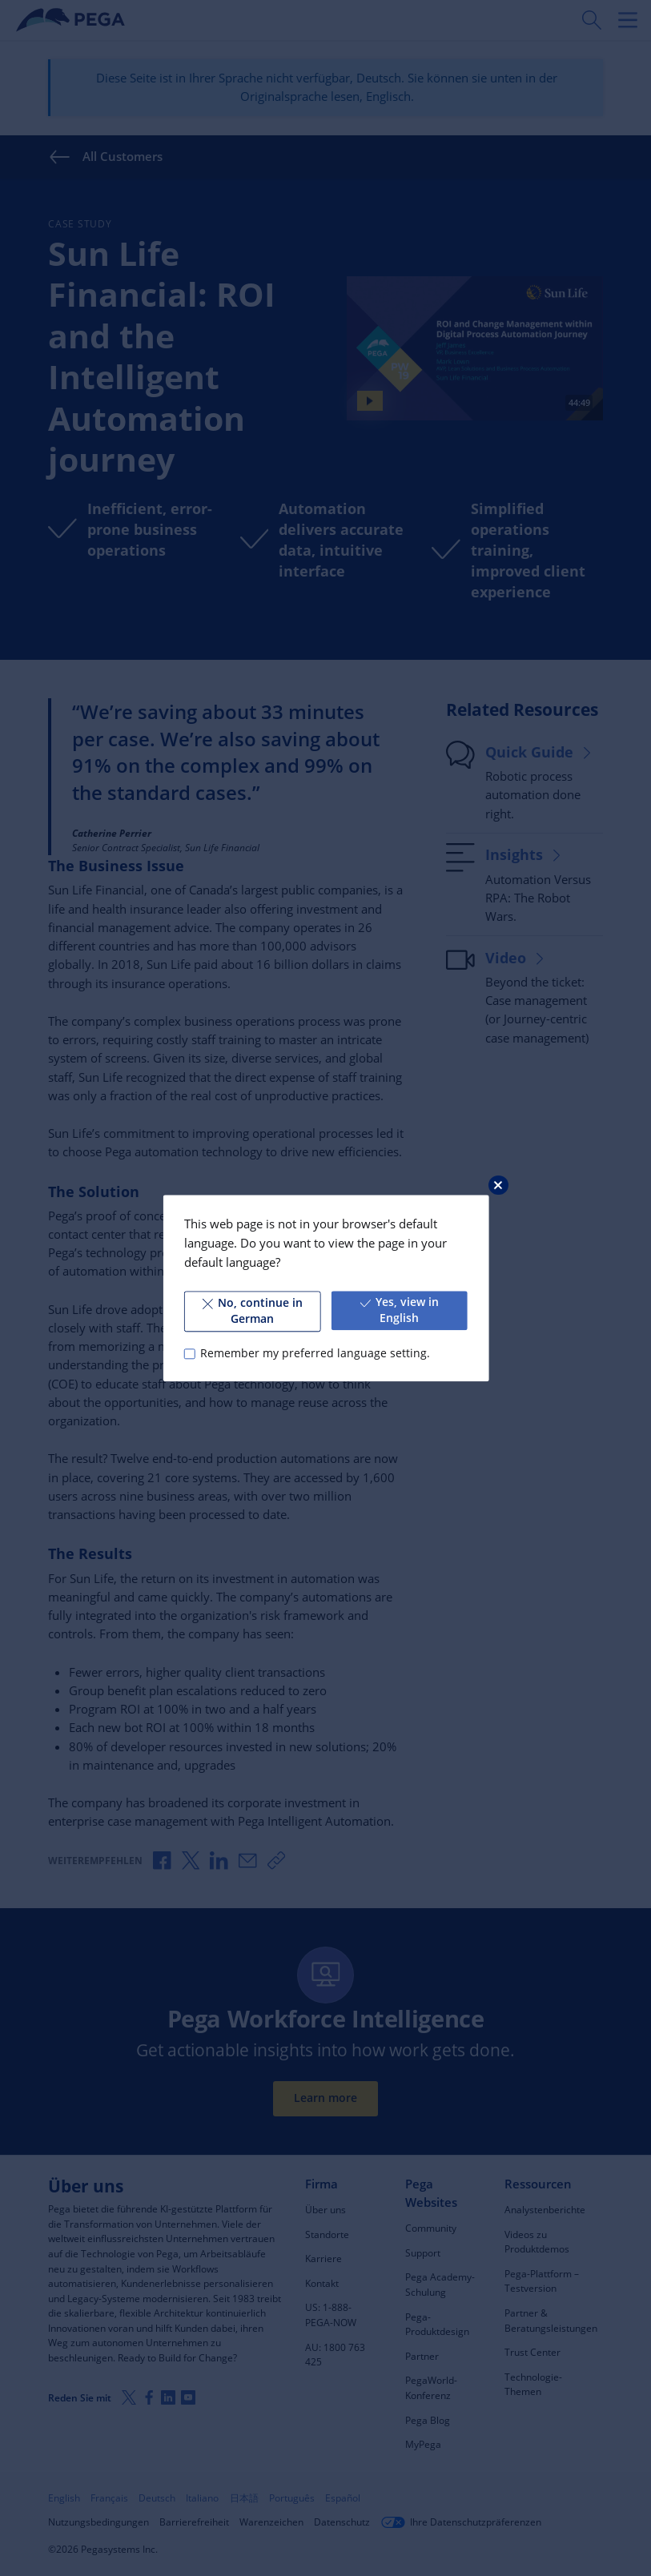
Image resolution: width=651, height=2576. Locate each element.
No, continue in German (252, 1311)
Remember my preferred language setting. (315, 1353)
